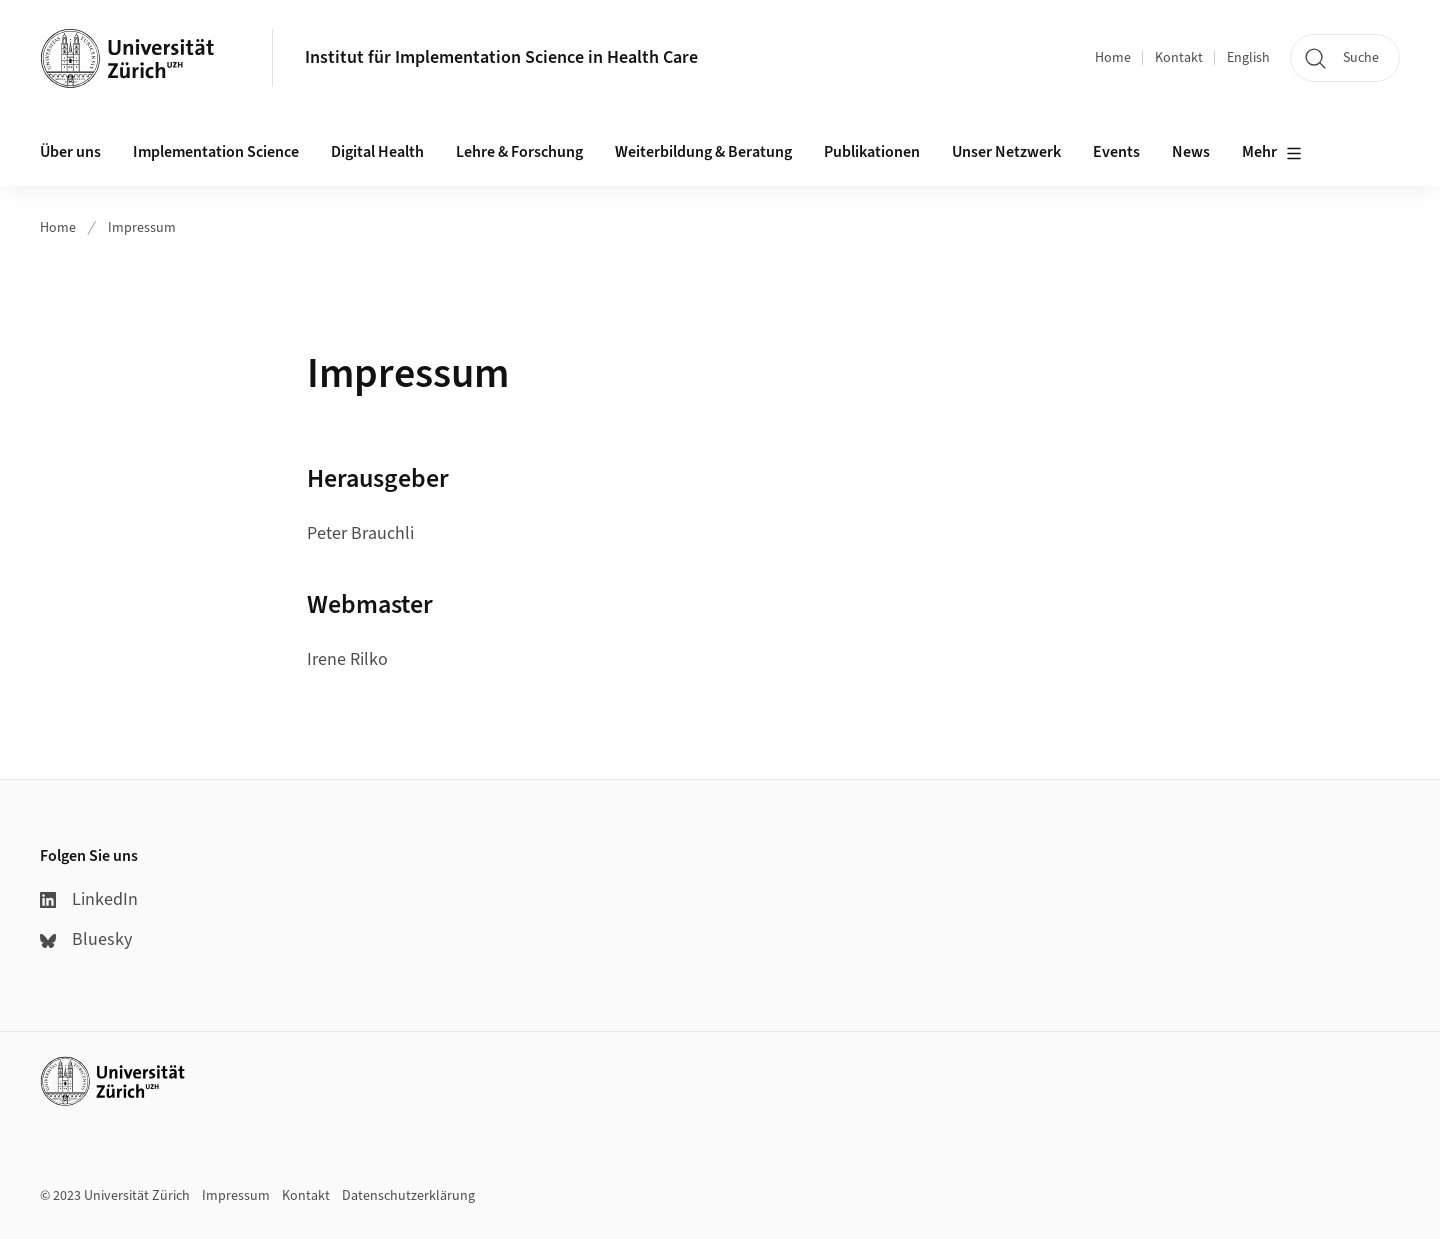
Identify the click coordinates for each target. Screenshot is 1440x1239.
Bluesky (86, 939)
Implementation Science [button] (216, 152)
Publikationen (872, 152)
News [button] (1191, 152)
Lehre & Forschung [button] (519, 152)
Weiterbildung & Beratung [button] (703, 152)
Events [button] (1116, 152)
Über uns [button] (70, 152)
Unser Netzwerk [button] (1006, 152)
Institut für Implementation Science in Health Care (501, 57)
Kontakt (1179, 58)
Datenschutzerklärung (408, 1196)
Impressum (142, 228)
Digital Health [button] (377, 152)
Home (1113, 58)
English (1248, 58)
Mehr (1272, 153)
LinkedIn (89, 899)
